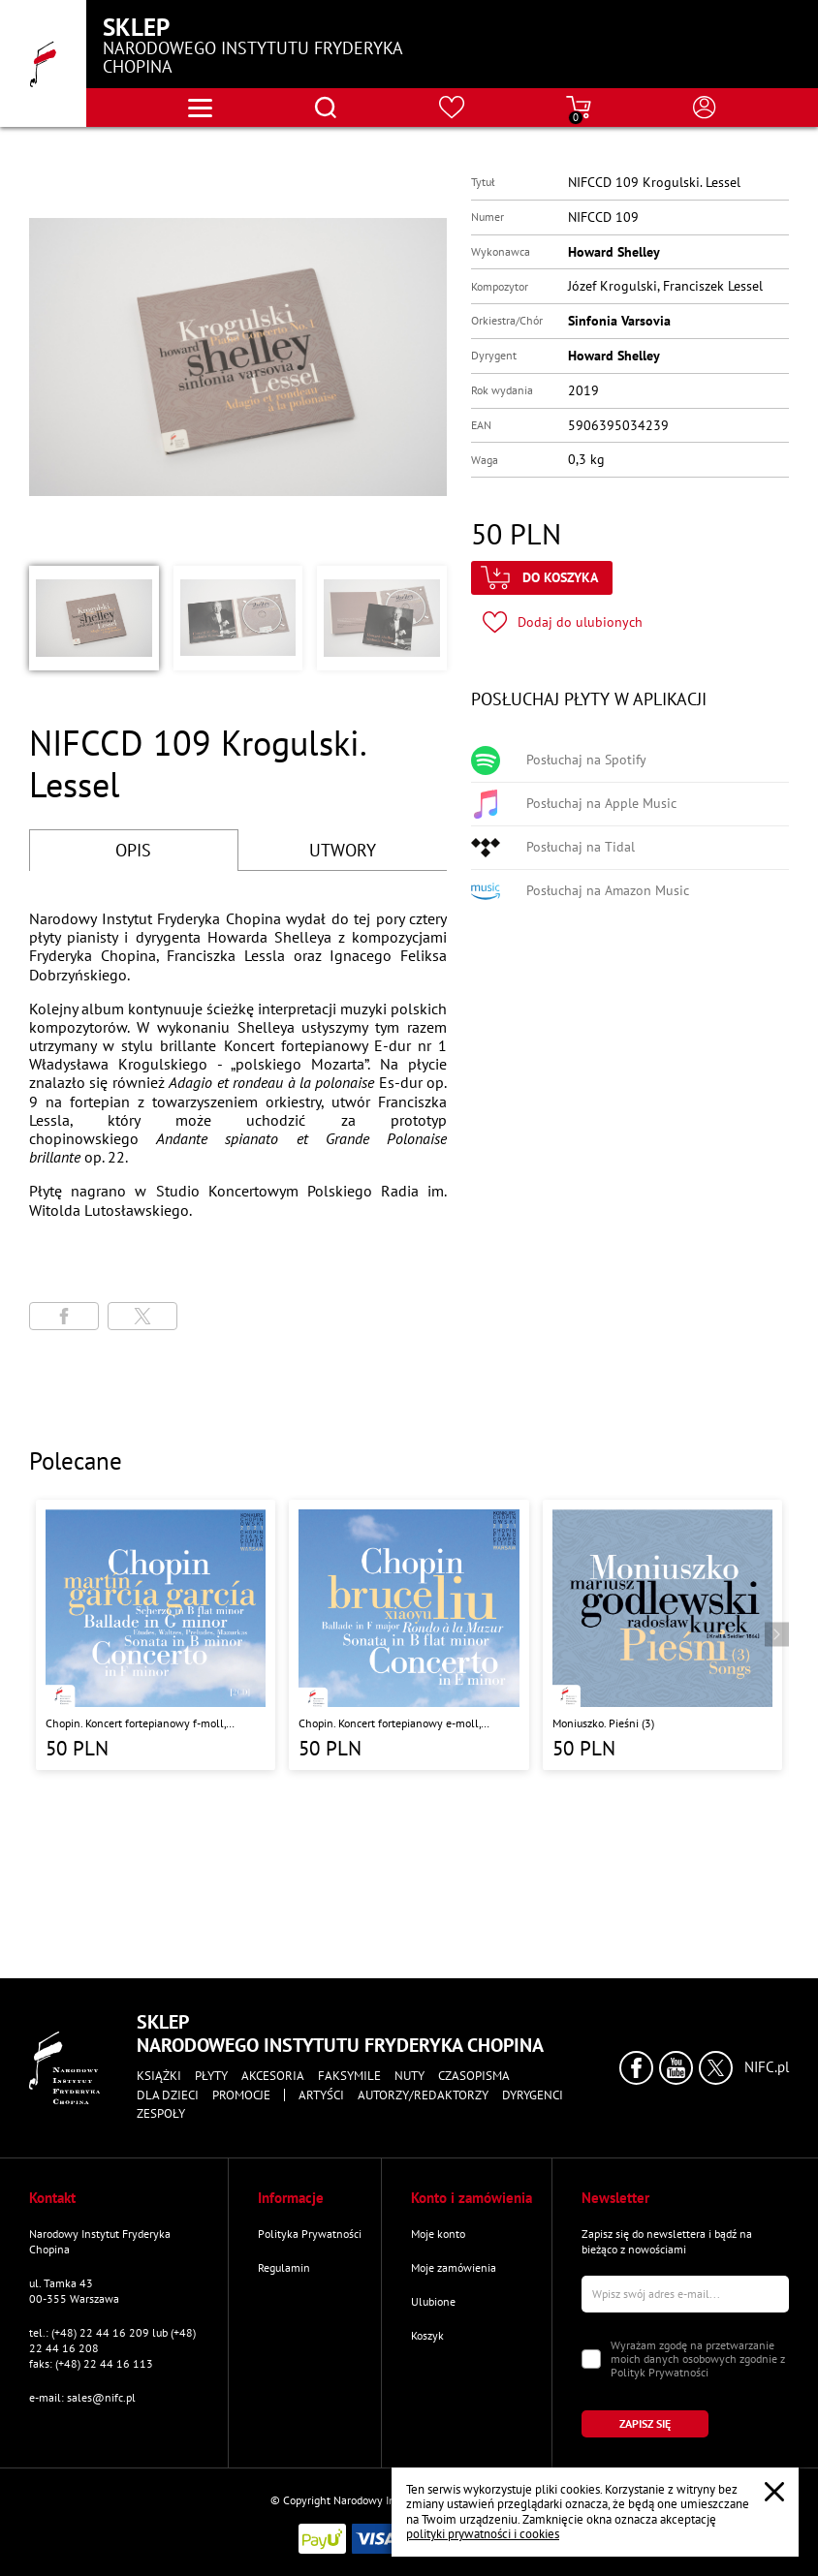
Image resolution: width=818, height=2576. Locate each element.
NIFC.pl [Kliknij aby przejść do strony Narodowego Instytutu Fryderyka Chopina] (766, 2067)
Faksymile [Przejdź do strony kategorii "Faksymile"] (349, 2076)
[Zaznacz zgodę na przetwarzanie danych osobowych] (591, 2359)
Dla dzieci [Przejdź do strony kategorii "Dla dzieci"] (168, 2095)
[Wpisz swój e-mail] (686, 2294)
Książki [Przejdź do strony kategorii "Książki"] (159, 2076)
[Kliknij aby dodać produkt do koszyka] (542, 578)
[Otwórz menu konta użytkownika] (704, 107)
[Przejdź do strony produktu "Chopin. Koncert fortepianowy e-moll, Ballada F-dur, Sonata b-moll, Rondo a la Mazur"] (408, 1635)
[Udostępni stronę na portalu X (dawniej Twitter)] (142, 1316)
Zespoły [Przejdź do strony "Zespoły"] (161, 2114)
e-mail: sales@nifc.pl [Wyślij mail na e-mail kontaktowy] (82, 2397)
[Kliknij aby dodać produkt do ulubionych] (562, 622)
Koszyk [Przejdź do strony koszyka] (427, 2335)
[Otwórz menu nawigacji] (200, 108)
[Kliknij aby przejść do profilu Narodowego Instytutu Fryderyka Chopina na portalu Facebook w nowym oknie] (636, 2068)
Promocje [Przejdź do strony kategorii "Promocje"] (241, 2095)
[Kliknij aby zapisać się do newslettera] (645, 2423)
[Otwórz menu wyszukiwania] (325, 107)
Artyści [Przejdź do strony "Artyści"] (321, 2095)
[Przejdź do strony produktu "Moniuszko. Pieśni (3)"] (662, 1635)
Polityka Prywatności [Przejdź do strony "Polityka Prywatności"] (310, 2233)
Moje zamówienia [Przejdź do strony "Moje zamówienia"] (453, 2267)
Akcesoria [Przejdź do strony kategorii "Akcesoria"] (272, 2076)
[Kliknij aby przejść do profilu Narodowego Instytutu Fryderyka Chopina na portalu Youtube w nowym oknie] (676, 2068)
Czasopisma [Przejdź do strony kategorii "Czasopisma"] (474, 2076)
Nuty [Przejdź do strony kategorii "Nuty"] (409, 2076)
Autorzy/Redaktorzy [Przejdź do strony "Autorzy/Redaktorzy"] (423, 2095)
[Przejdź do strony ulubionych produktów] (452, 107)
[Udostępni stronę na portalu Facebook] (64, 1316)
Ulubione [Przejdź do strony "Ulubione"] (433, 2301)
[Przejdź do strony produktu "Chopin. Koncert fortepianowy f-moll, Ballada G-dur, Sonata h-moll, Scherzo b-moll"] (155, 1635)
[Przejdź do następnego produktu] (777, 1635)
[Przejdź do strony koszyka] (578, 107)
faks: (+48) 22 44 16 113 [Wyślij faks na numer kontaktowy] (91, 2363)
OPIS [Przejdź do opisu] (133, 850)
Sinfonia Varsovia (619, 320)
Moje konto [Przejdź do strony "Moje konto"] (438, 2233)
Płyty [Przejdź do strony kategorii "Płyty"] (211, 2076)
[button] (94, 618)
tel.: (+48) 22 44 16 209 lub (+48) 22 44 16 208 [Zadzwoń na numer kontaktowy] (112, 2340)
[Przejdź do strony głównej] (43, 63)
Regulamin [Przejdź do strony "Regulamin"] (284, 2267)
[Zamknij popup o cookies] (774, 2491)
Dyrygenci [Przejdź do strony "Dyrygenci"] (532, 2095)
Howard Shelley (614, 252)
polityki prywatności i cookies (482, 2534)
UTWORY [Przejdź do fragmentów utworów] (342, 850)
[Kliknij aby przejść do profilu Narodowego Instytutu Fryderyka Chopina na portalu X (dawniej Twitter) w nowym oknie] (716, 2068)
